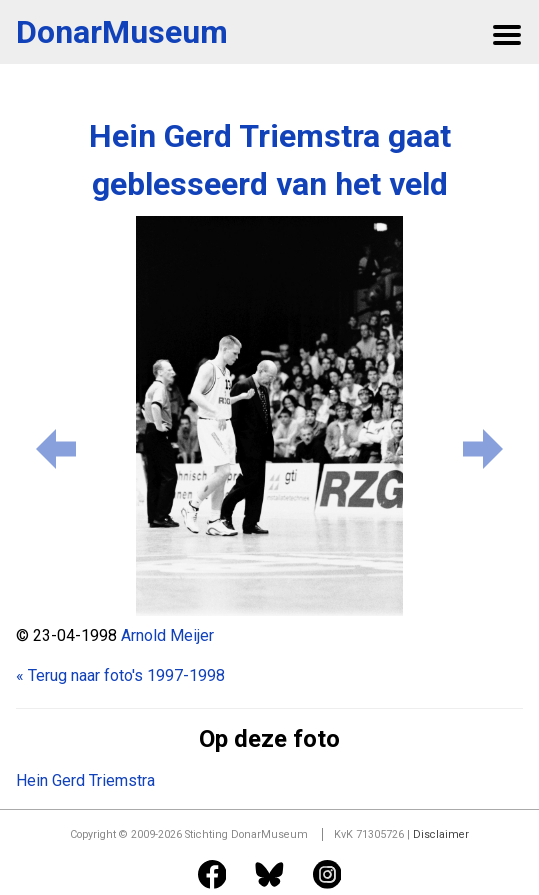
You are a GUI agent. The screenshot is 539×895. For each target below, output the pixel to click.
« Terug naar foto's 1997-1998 (120, 675)
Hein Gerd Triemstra (85, 780)
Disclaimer (441, 834)
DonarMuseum (122, 32)
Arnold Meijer (167, 635)
